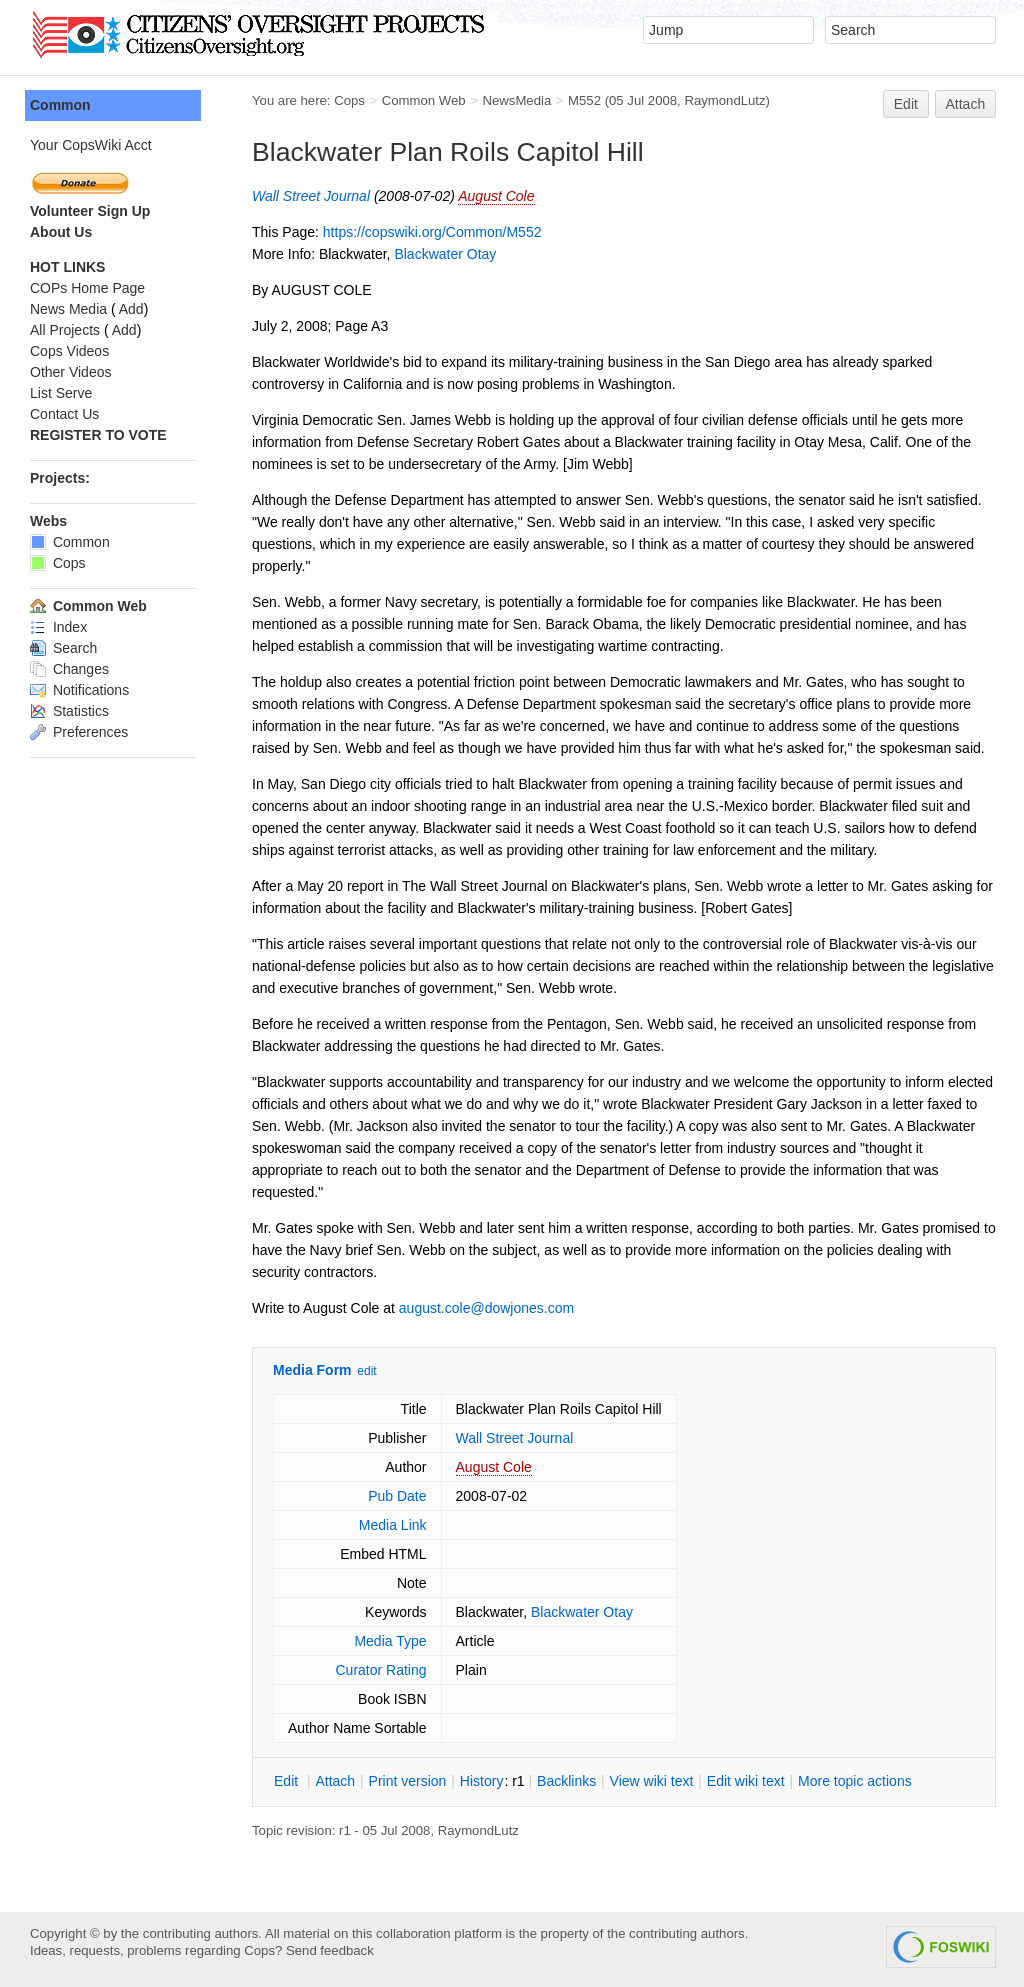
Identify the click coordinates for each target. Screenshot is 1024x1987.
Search (63, 648)
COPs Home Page (87, 288)
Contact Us (64, 414)
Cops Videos (69, 351)
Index (58, 627)
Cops (349, 100)
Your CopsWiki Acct (91, 145)
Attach (966, 104)
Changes (69, 669)
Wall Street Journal (311, 196)
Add (131, 309)
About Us (61, 232)
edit (366, 1371)
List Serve (61, 393)
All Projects (65, 330)
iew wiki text (652, 1781)
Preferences (79, 732)
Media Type (390, 1641)
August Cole (496, 196)
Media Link (393, 1525)
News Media (68, 309)
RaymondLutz (724, 100)
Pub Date (397, 1496)
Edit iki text (746, 1781)
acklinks (566, 1781)
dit (288, 1781)
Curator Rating (380, 1670)
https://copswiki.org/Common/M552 (432, 232)
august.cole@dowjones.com (486, 1308)
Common (60, 105)
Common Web (424, 100)
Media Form (312, 1370)
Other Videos (70, 372)
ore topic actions (855, 1781)
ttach (335, 1781)
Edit (906, 104)
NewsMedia (516, 100)
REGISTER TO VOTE (98, 435)
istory (482, 1781)
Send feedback (330, 1950)
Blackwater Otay (445, 254)
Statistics (69, 711)
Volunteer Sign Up (90, 211)
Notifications (79, 690)
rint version (408, 1781)
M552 (584, 100)
